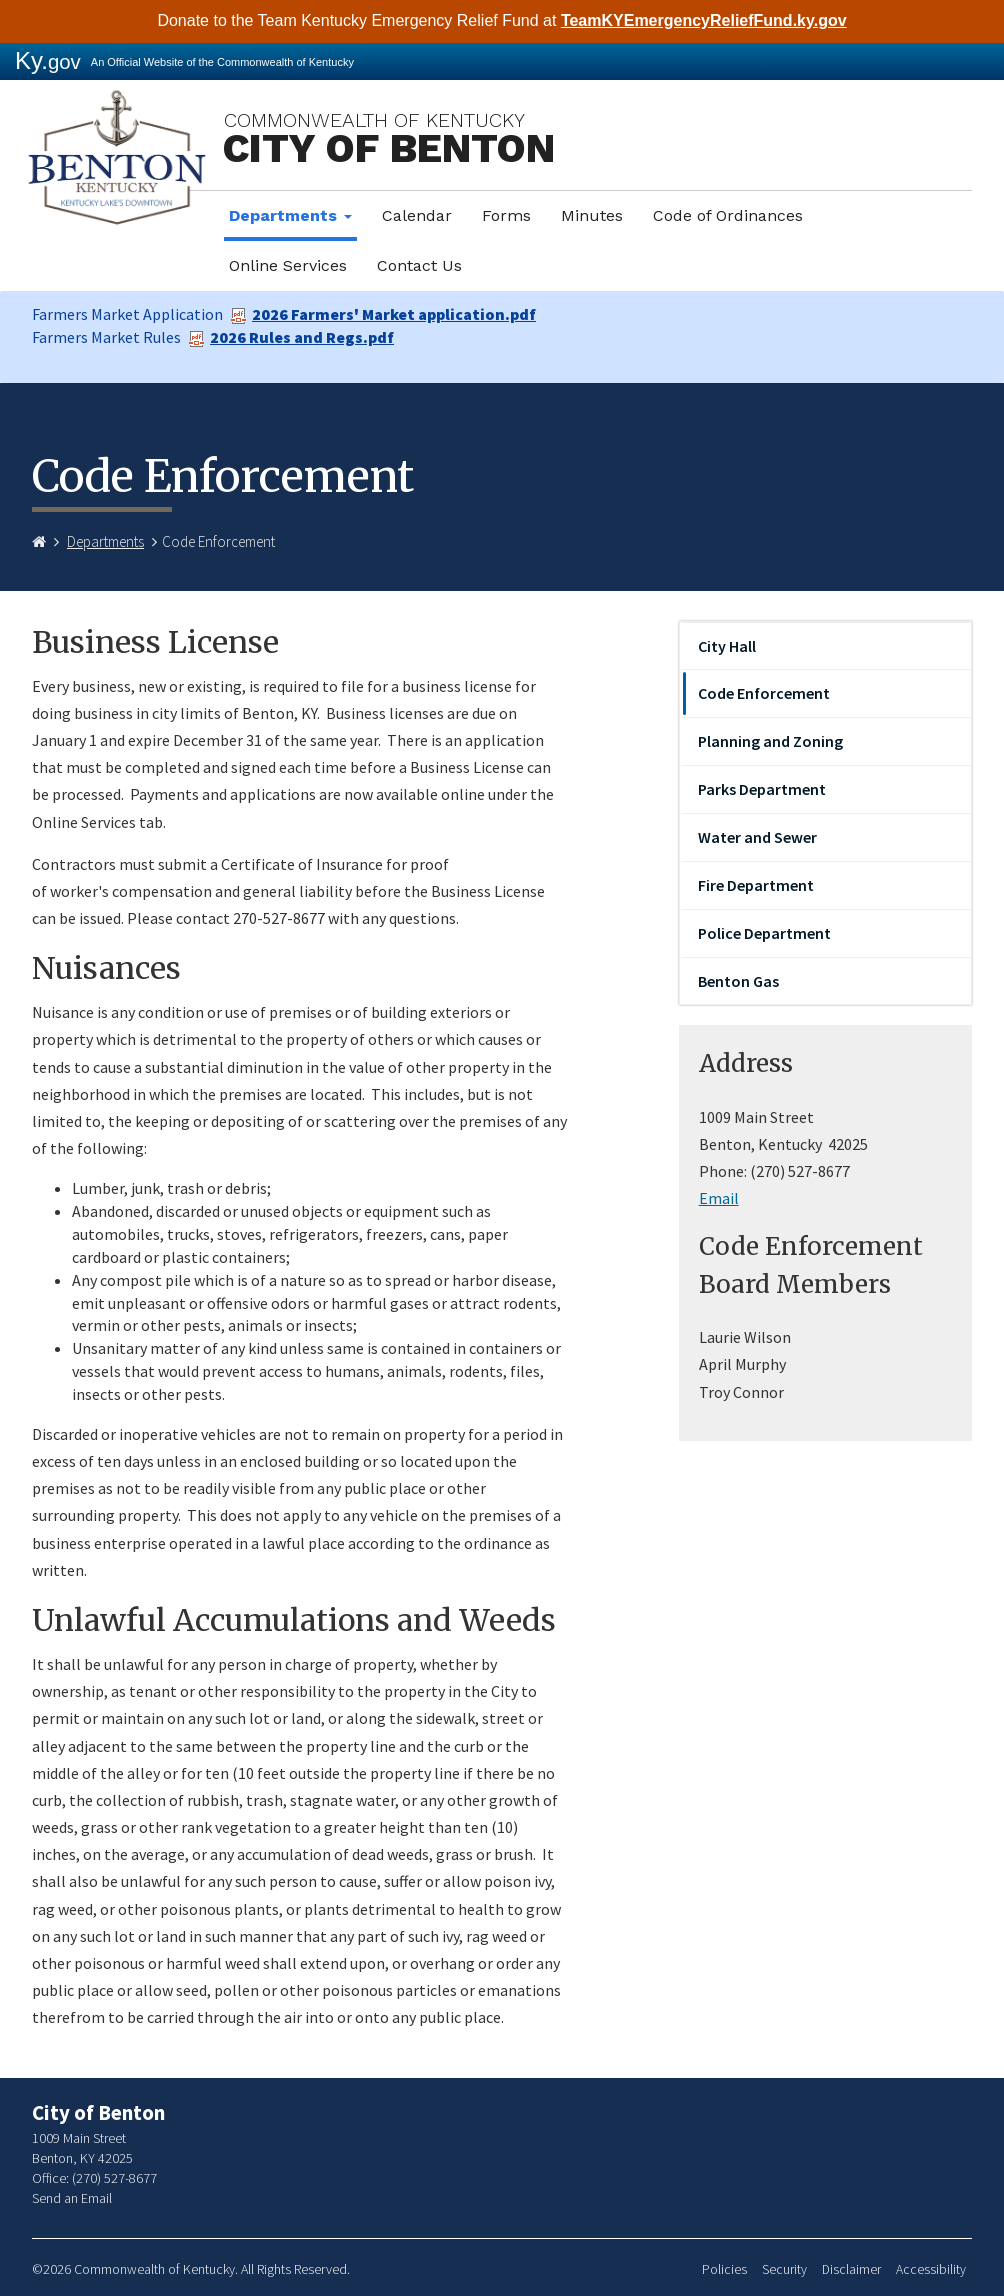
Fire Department (756, 885)
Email (719, 1198)
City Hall (727, 646)
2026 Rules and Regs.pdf (291, 337)
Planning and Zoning (770, 741)
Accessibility (931, 2269)
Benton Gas (738, 981)
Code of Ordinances (728, 215)
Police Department (764, 933)
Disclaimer (851, 2269)
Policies (724, 2269)
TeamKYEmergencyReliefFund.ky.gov (704, 20)
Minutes (592, 215)
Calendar (417, 215)
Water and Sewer (757, 837)
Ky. (48, 60)
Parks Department (762, 789)
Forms (506, 215)
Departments (290, 215)
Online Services (288, 265)
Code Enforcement (764, 693)
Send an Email (72, 2198)
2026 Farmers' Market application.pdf (383, 314)
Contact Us (419, 265)
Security (784, 2269)
